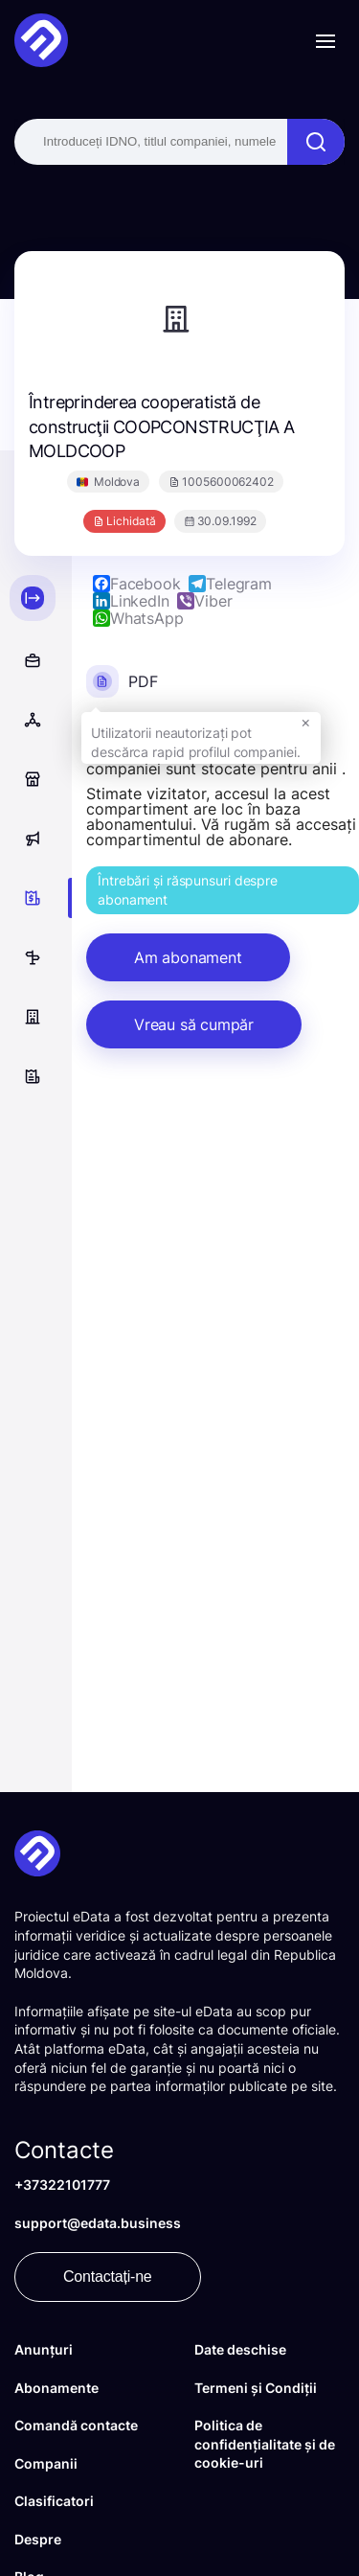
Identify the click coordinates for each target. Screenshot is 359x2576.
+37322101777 (62, 2184)
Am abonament (188, 957)
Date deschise (240, 2349)
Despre (37, 2539)
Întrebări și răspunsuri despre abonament (188, 890)
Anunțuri (43, 2349)
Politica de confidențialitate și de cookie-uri (264, 2444)
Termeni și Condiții (255, 2388)
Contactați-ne (107, 2276)
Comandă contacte (76, 2425)
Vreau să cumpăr (194, 1024)
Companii (46, 2463)
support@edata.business (97, 2223)
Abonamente (56, 2388)
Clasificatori (54, 2501)
